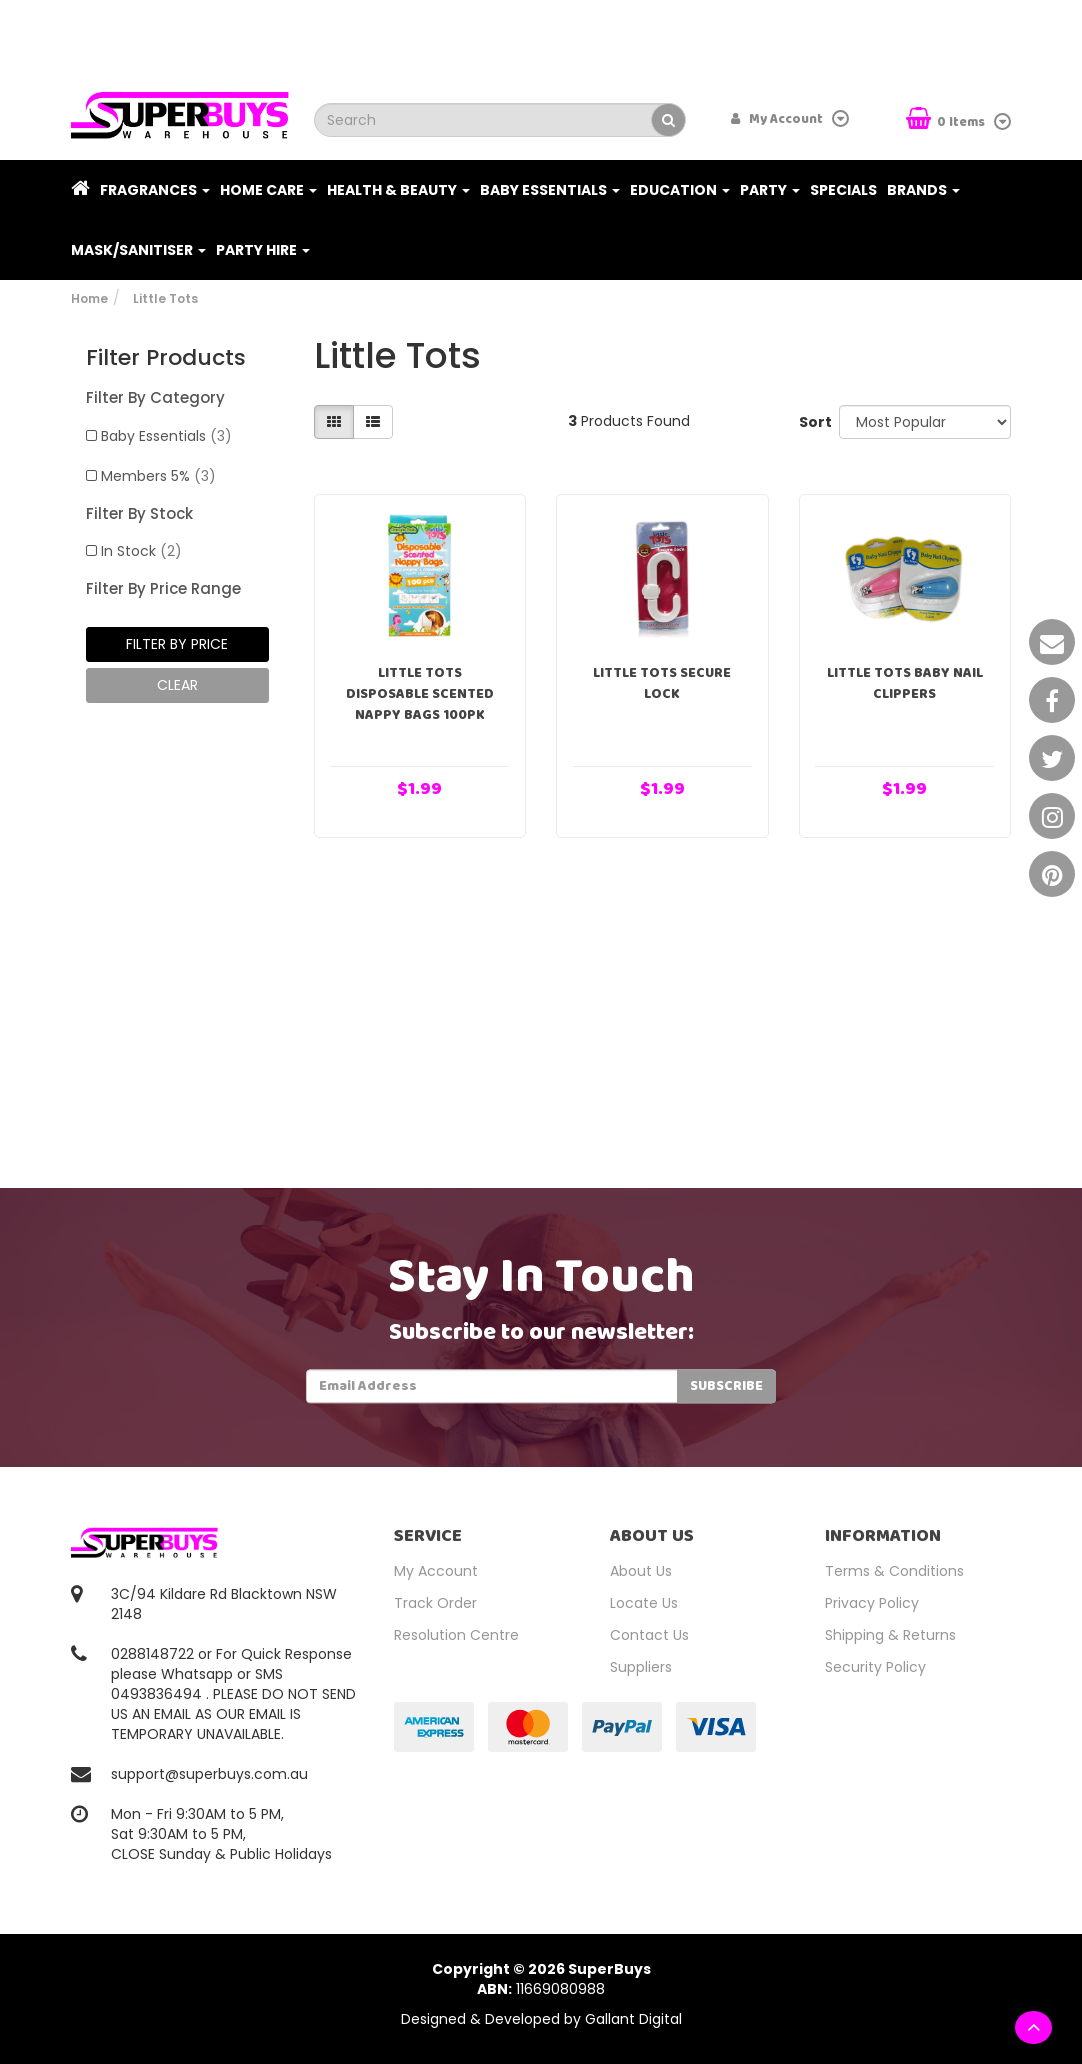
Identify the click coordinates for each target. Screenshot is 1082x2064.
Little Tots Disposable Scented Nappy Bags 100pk (420, 694)
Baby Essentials (550, 190)
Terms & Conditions (894, 1571)
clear (177, 685)
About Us (641, 1571)
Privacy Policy (872, 1603)
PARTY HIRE (263, 250)
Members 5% (158, 476)
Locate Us (644, 1603)
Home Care (268, 190)
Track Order (435, 1603)
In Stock (141, 551)
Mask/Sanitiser (138, 250)
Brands (923, 190)
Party (770, 190)
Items (947, 120)
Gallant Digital (633, 2019)
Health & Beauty (398, 190)
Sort (811, 422)
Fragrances (155, 190)
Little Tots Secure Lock (662, 683)
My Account (436, 1571)
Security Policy (875, 1667)
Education (680, 190)
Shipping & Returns (890, 1635)
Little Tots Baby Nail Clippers (905, 683)
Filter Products (166, 358)
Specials (843, 190)
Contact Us (649, 1635)
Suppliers (641, 1667)
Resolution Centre (456, 1635)
